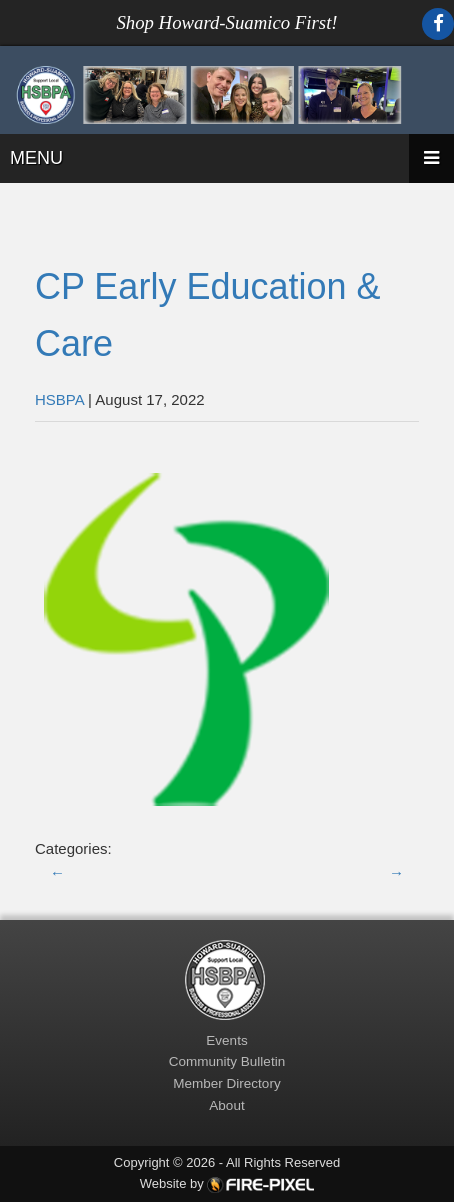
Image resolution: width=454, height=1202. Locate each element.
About (226, 1105)
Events (226, 1040)
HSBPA (59, 399)
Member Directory (226, 1083)
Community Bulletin (227, 1061)
